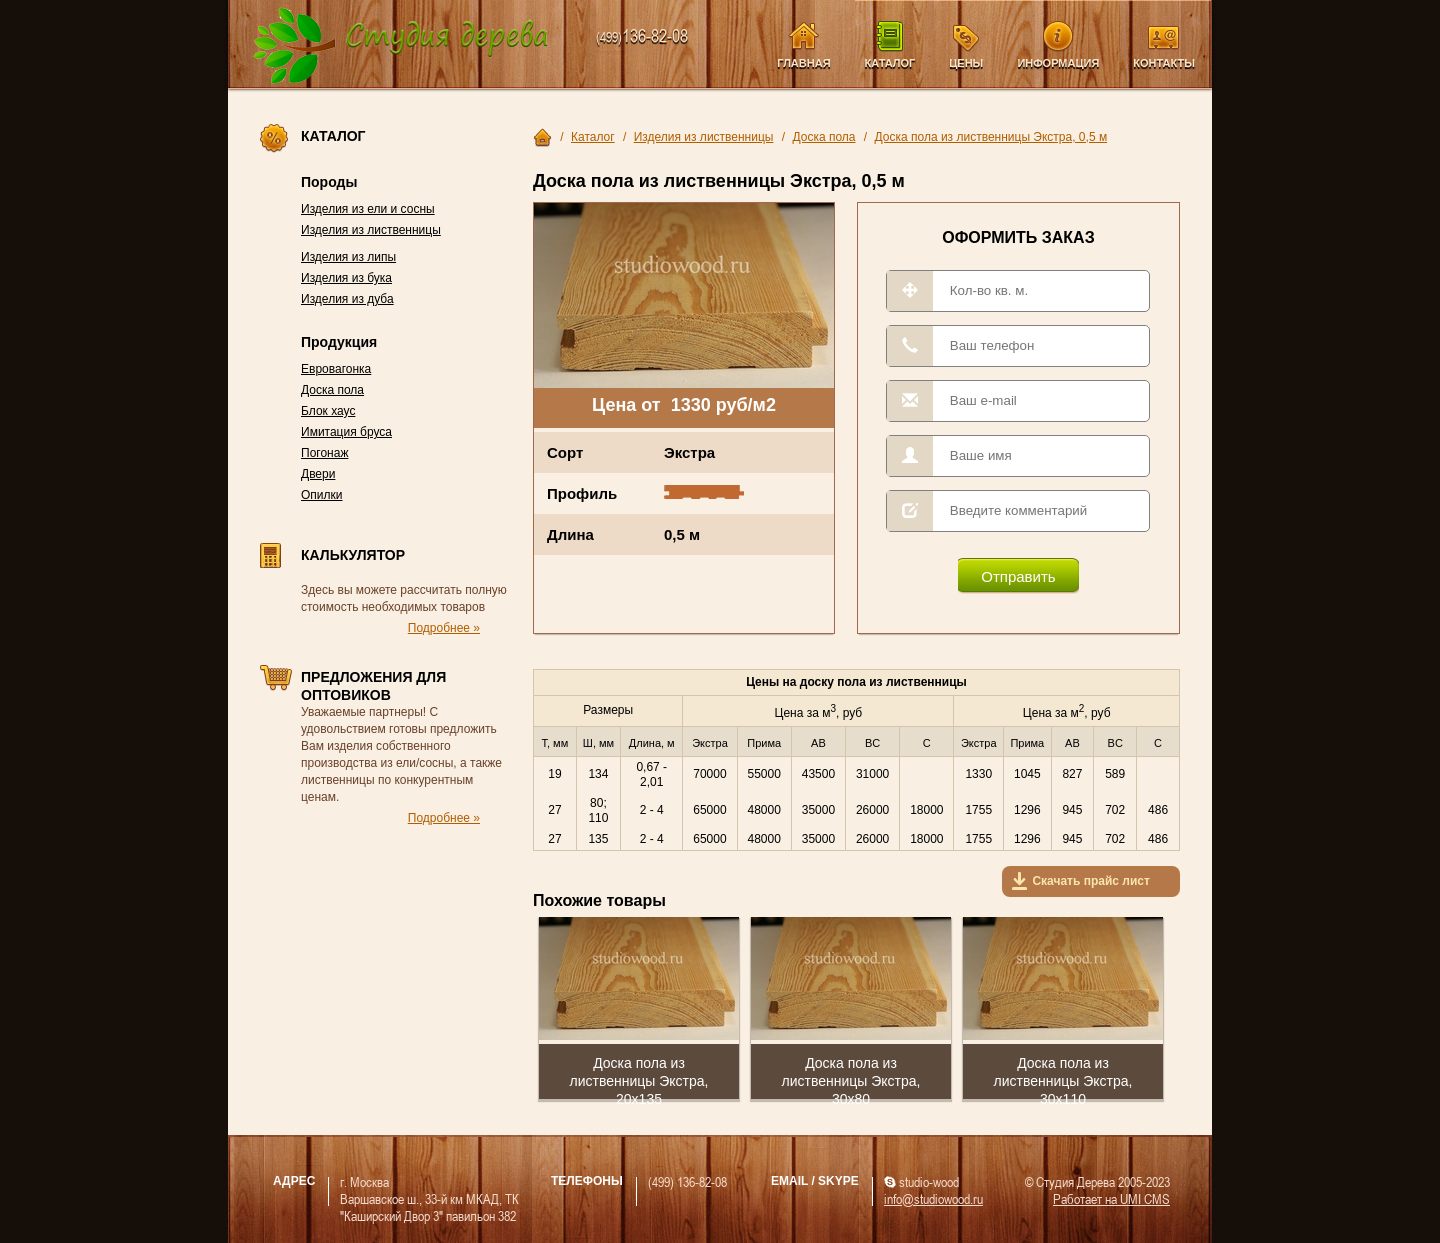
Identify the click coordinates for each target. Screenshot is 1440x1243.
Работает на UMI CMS (1111, 1198)
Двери (318, 474)
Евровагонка (336, 369)
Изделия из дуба (347, 299)
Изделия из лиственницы (371, 230)
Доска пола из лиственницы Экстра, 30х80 (851, 1081)
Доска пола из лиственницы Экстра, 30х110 (1063, 1081)
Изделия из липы (348, 257)
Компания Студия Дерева (401, 46)
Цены (966, 63)
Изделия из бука (346, 278)
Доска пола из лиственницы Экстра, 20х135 (639, 1081)
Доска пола (332, 390)
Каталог (890, 63)
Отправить (1018, 576)
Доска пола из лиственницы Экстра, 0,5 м (991, 137)
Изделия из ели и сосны (368, 209)
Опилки (322, 495)
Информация (1058, 63)
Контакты (1164, 63)
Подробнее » (444, 628)
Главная (803, 63)
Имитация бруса (346, 432)
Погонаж (324, 453)
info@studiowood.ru (933, 1198)
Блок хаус (328, 411)
